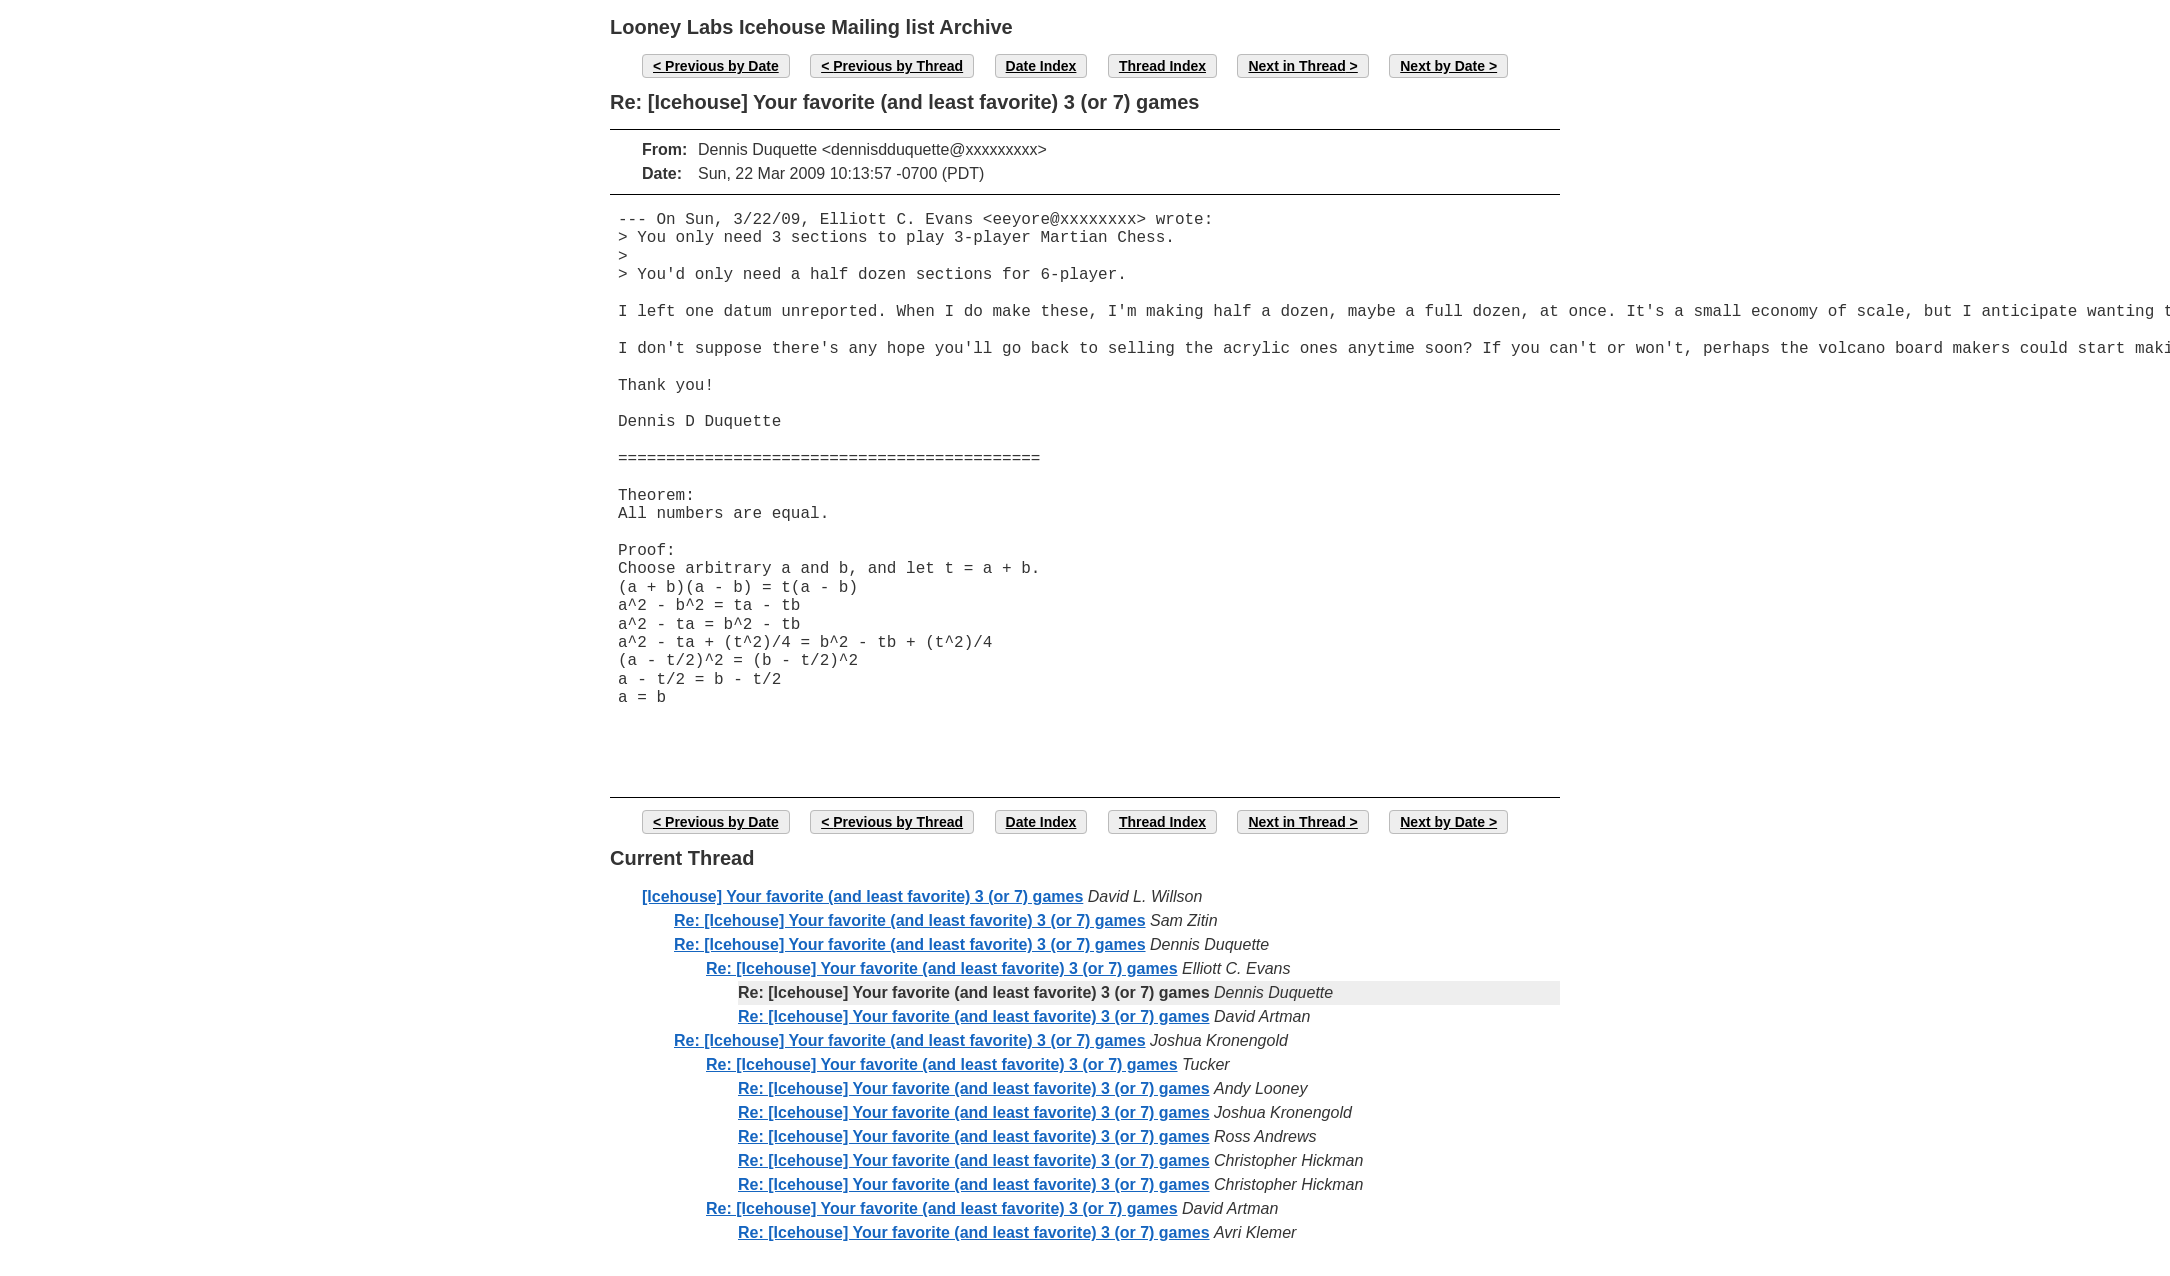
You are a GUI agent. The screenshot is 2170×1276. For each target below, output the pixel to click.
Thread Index (1162, 66)
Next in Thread (1296, 66)
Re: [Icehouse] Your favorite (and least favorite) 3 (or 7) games (910, 920)
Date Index (1041, 66)
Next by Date (1442, 66)
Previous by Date (722, 66)
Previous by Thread (898, 66)
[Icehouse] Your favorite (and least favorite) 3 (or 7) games (862, 896)
